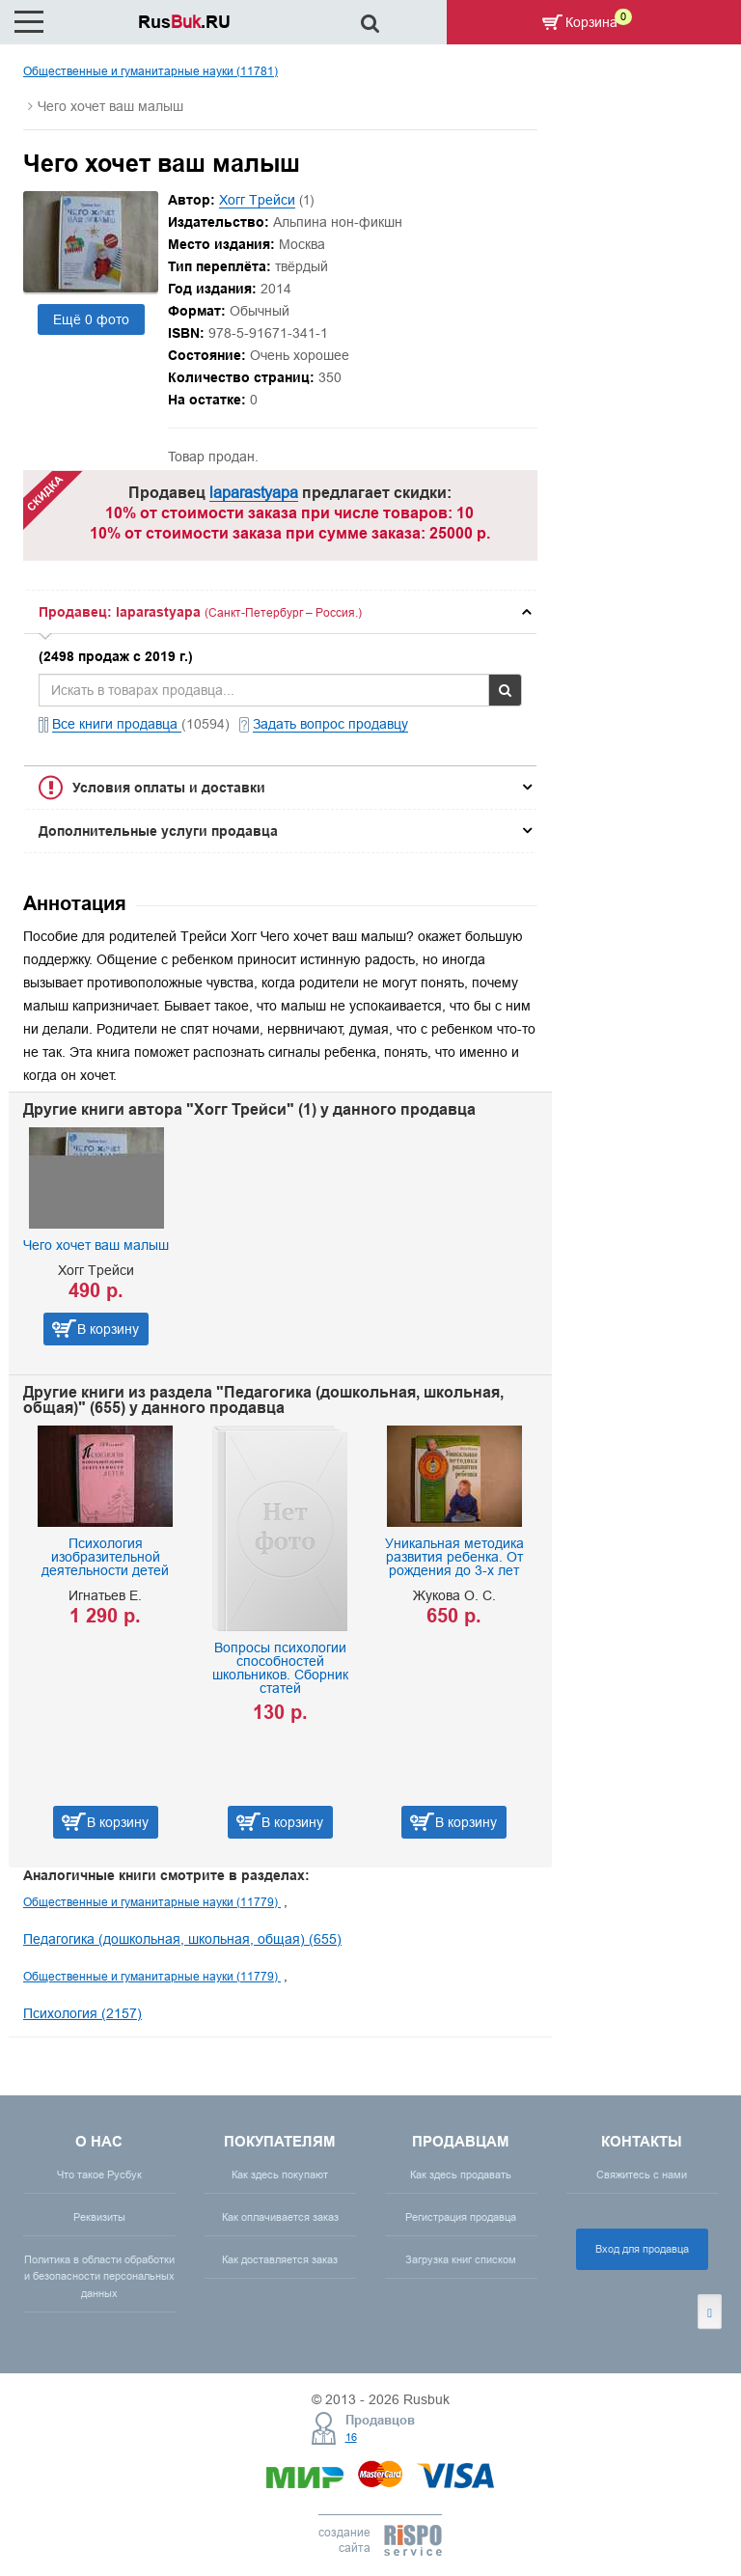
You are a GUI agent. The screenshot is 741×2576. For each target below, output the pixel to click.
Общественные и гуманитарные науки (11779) (152, 1902)
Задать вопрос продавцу (330, 724)
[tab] (280, 612)
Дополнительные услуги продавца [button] (158, 831)
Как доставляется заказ (280, 2259)
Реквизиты (99, 2217)
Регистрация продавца (460, 2217)
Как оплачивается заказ (280, 2217)
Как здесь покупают (280, 2174)
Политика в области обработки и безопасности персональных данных (99, 2276)
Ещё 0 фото (91, 319)
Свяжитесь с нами (641, 2174)
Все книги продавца (116, 724)
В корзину (108, 1329)
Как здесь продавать (460, 2174)
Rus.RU (184, 22)
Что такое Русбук (99, 2174)
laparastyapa (253, 492)
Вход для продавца (642, 2249)
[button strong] (280, 612)
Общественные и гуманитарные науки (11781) (150, 71)
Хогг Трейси (257, 200)
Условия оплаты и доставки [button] (168, 787)
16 (351, 2437)
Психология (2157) (82, 2013)
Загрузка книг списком (460, 2259)
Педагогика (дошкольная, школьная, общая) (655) (182, 1939)
